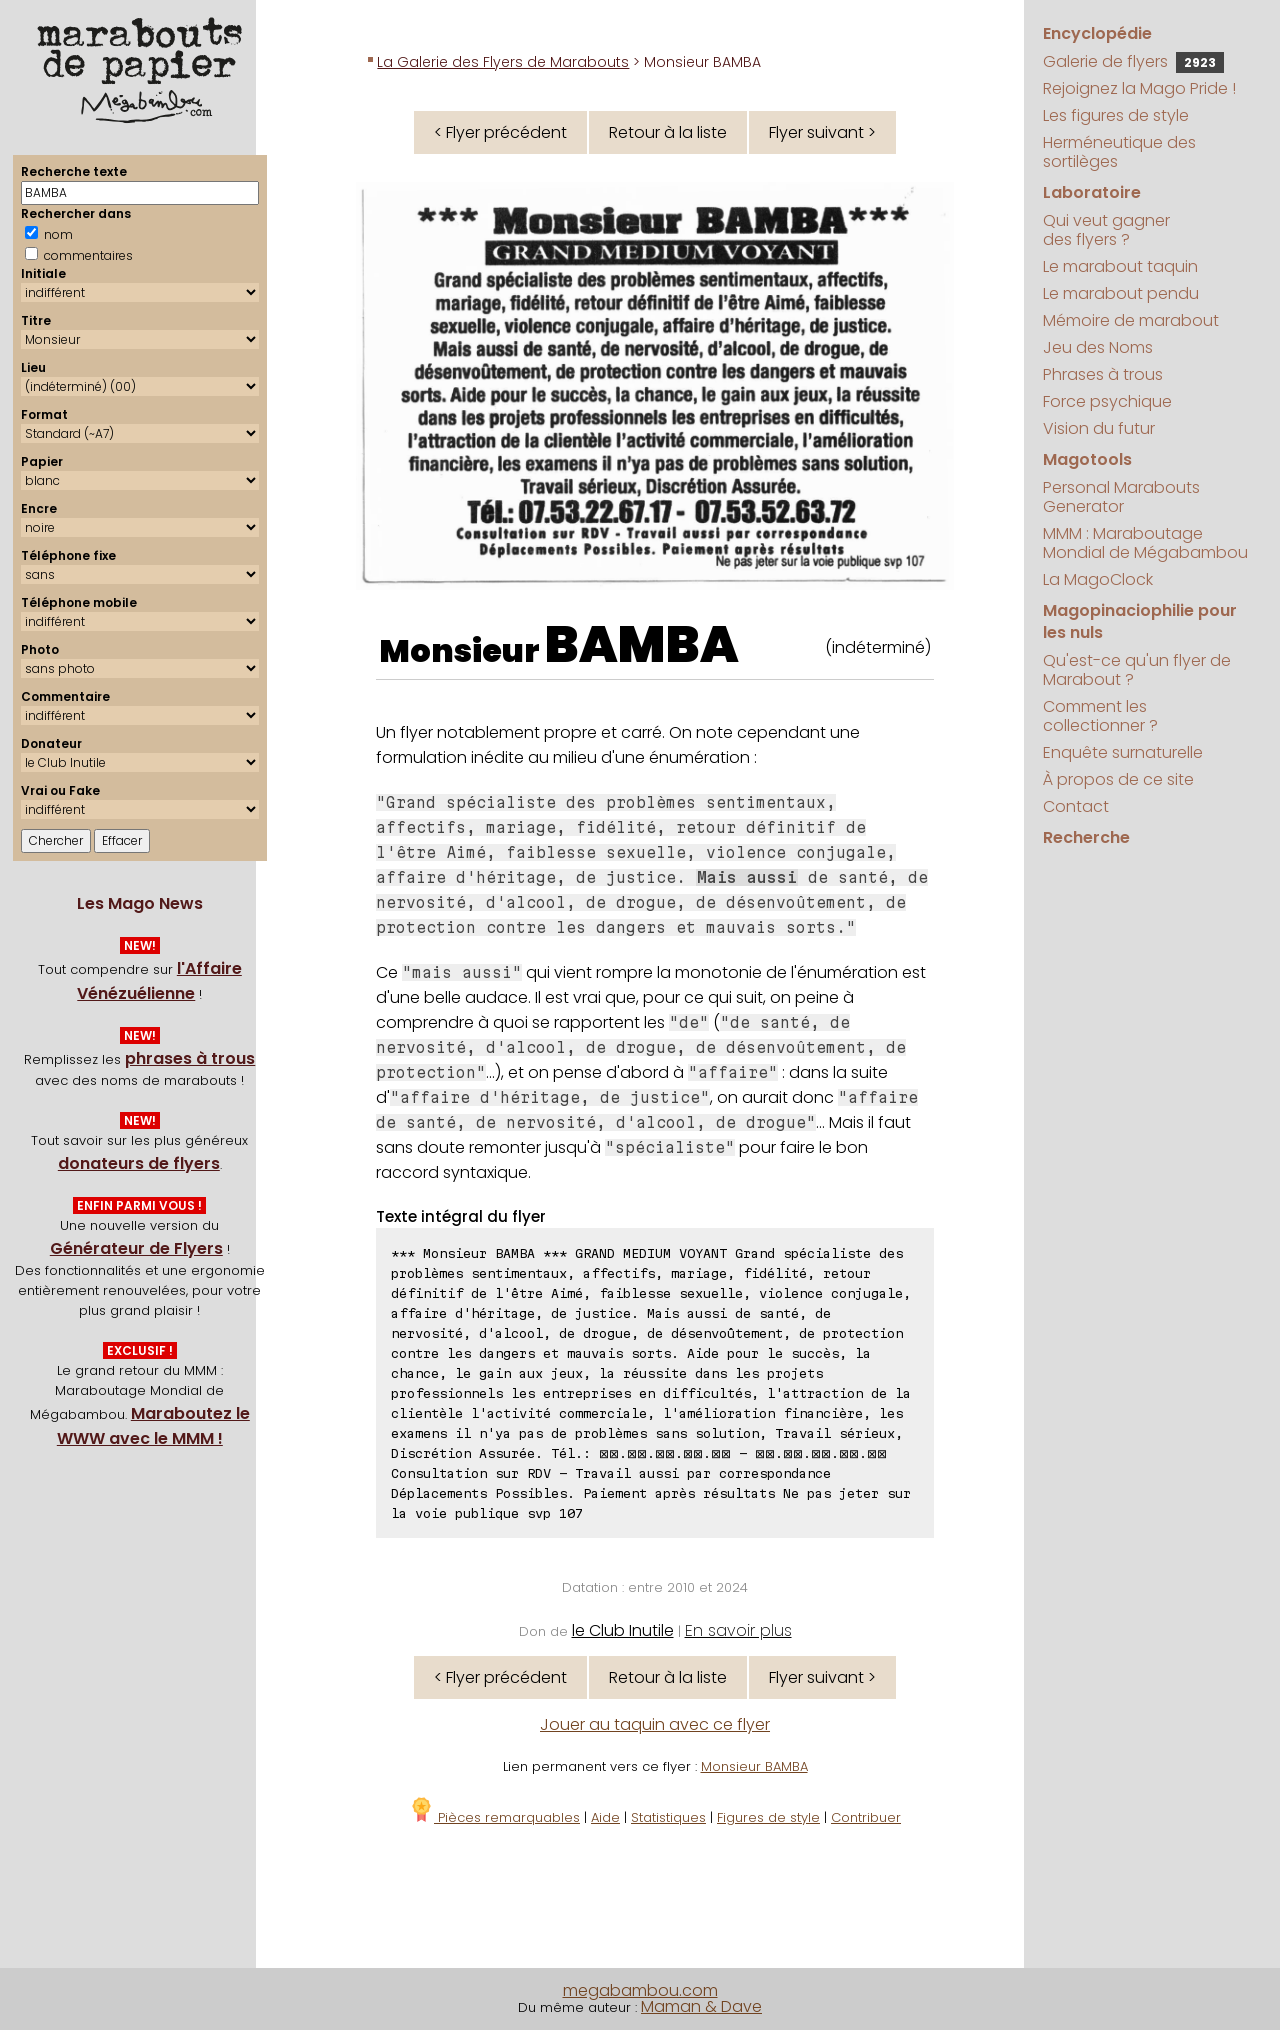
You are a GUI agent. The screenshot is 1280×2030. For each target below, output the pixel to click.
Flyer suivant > (822, 132)
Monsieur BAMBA (754, 1766)
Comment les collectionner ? (1100, 716)
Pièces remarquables (494, 1817)
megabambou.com (640, 1990)
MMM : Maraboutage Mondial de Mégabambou (1145, 543)
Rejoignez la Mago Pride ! (1139, 88)
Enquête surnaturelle (1123, 752)
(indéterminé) (878, 647)
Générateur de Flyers (136, 1248)
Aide (605, 1817)
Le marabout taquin (1120, 266)
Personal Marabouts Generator (1121, 497)
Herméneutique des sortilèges (1119, 152)
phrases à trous (190, 1058)
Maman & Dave (701, 2006)
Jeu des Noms (1098, 347)
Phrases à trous (1103, 374)
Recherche (1086, 837)
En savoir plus (738, 1630)
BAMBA (642, 645)
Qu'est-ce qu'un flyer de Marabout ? (1137, 670)
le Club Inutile (623, 1630)
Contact (1076, 806)
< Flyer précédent (500, 132)
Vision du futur (1099, 428)
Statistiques (668, 1817)
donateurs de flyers (139, 1163)
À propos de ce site (1118, 779)
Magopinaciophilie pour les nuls (1140, 621)
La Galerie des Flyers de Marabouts (503, 62)
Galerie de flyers (1133, 61)
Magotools (1087, 459)
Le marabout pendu (1121, 293)
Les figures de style (1116, 115)
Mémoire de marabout (1131, 320)
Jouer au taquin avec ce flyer (655, 1724)
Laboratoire (1092, 192)
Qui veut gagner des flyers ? (1106, 230)
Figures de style (768, 1817)
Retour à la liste (668, 132)
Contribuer (866, 1817)
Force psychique (1107, 401)
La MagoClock (1098, 579)
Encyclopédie (1097, 33)
